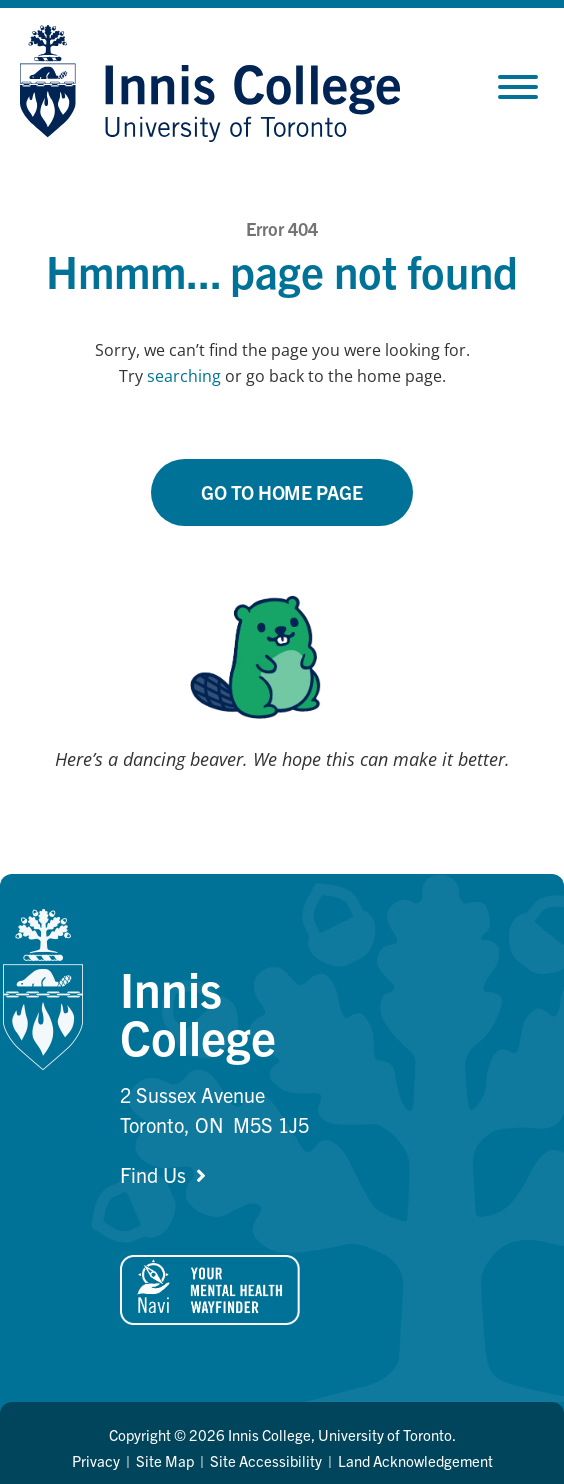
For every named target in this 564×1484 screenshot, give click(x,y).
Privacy (96, 1460)
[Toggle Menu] (518, 87)
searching (184, 376)
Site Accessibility (266, 1460)
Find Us (153, 1174)
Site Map (165, 1460)
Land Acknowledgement (415, 1460)
